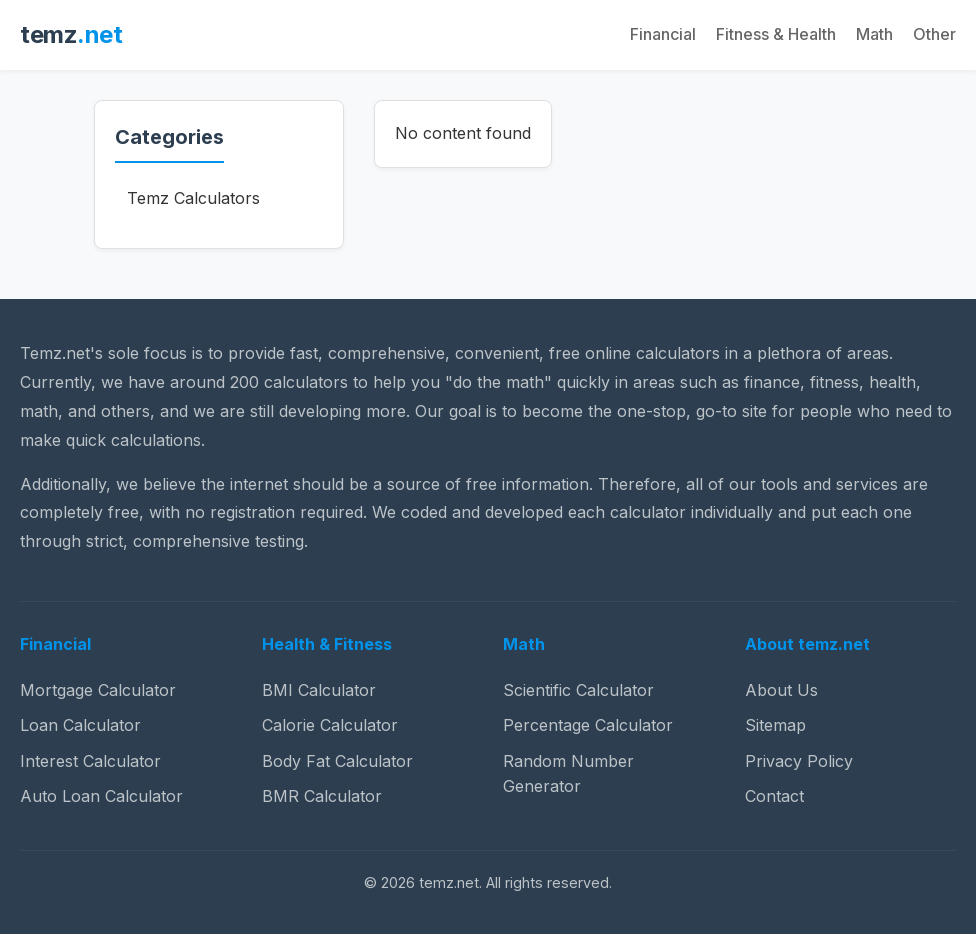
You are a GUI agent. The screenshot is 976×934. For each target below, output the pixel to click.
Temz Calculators (193, 198)
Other (934, 34)
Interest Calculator (90, 761)
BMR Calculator (322, 796)
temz (71, 34)
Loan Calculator (80, 725)
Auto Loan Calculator (101, 796)
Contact (774, 796)
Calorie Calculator (330, 725)
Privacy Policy (799, 761)
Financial (663, 34)
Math (874, 34)
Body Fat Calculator (337, 761)
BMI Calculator (319, 690)
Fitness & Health (776, 34)
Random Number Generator (568, 774)
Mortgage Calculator (98, 690)
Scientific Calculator (578, 690)
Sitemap (775, 725)
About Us (781, 690)
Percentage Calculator (588, 725)
